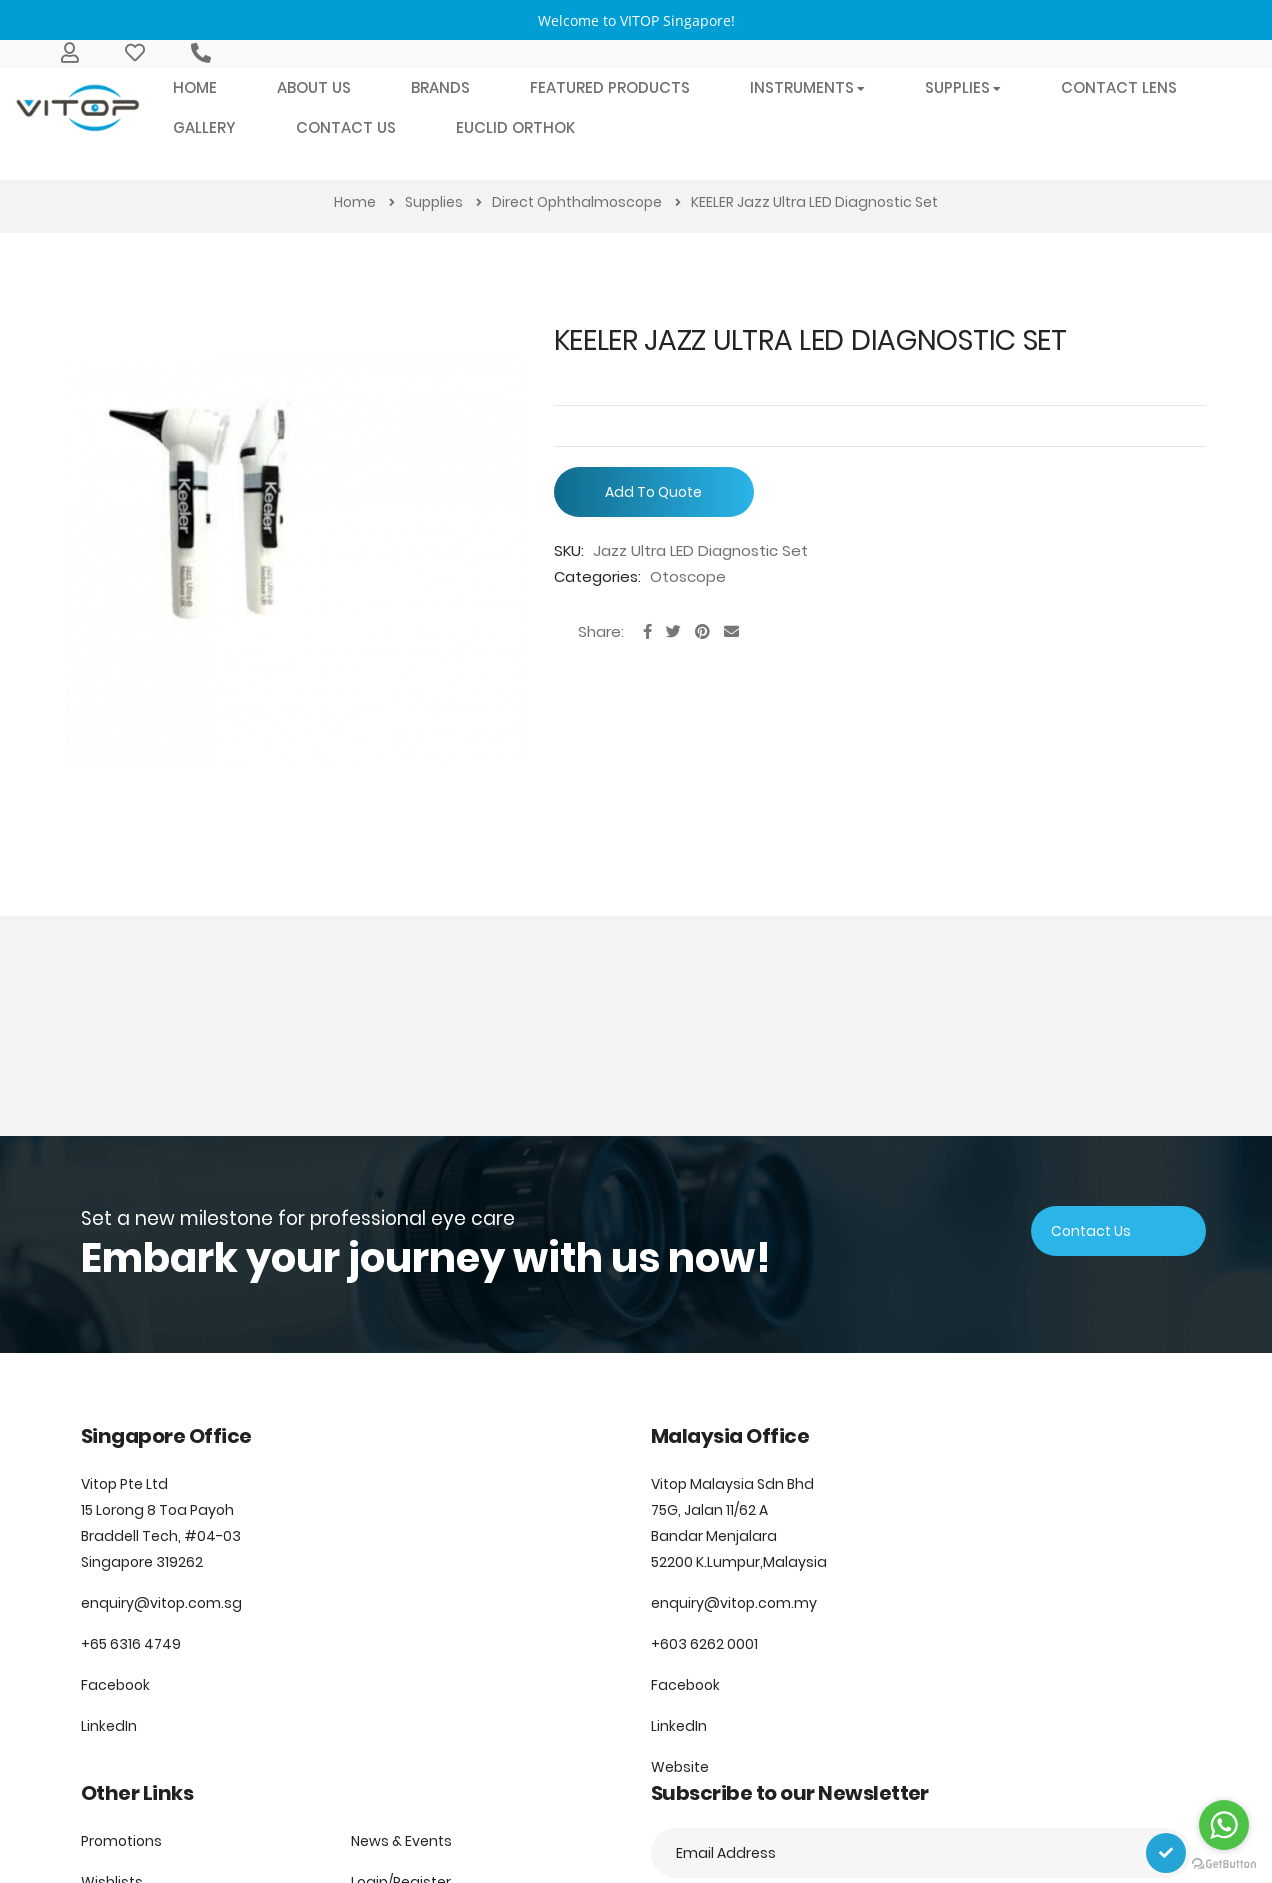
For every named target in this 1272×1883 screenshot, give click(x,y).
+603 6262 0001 (704, 1644)
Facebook (115, 1685)
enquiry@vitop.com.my (734, 1603)
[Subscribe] (1166, 1853)
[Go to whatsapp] (1224, 1825)
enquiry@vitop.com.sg (161, 1603)
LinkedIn (109, 1726)
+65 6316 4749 (131, 1644)
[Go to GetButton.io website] (1224, 1863)
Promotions (121, 1841)
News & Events (401, 1841)
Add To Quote (653, 492)
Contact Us (1091, 1231)
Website (680, 1767)
